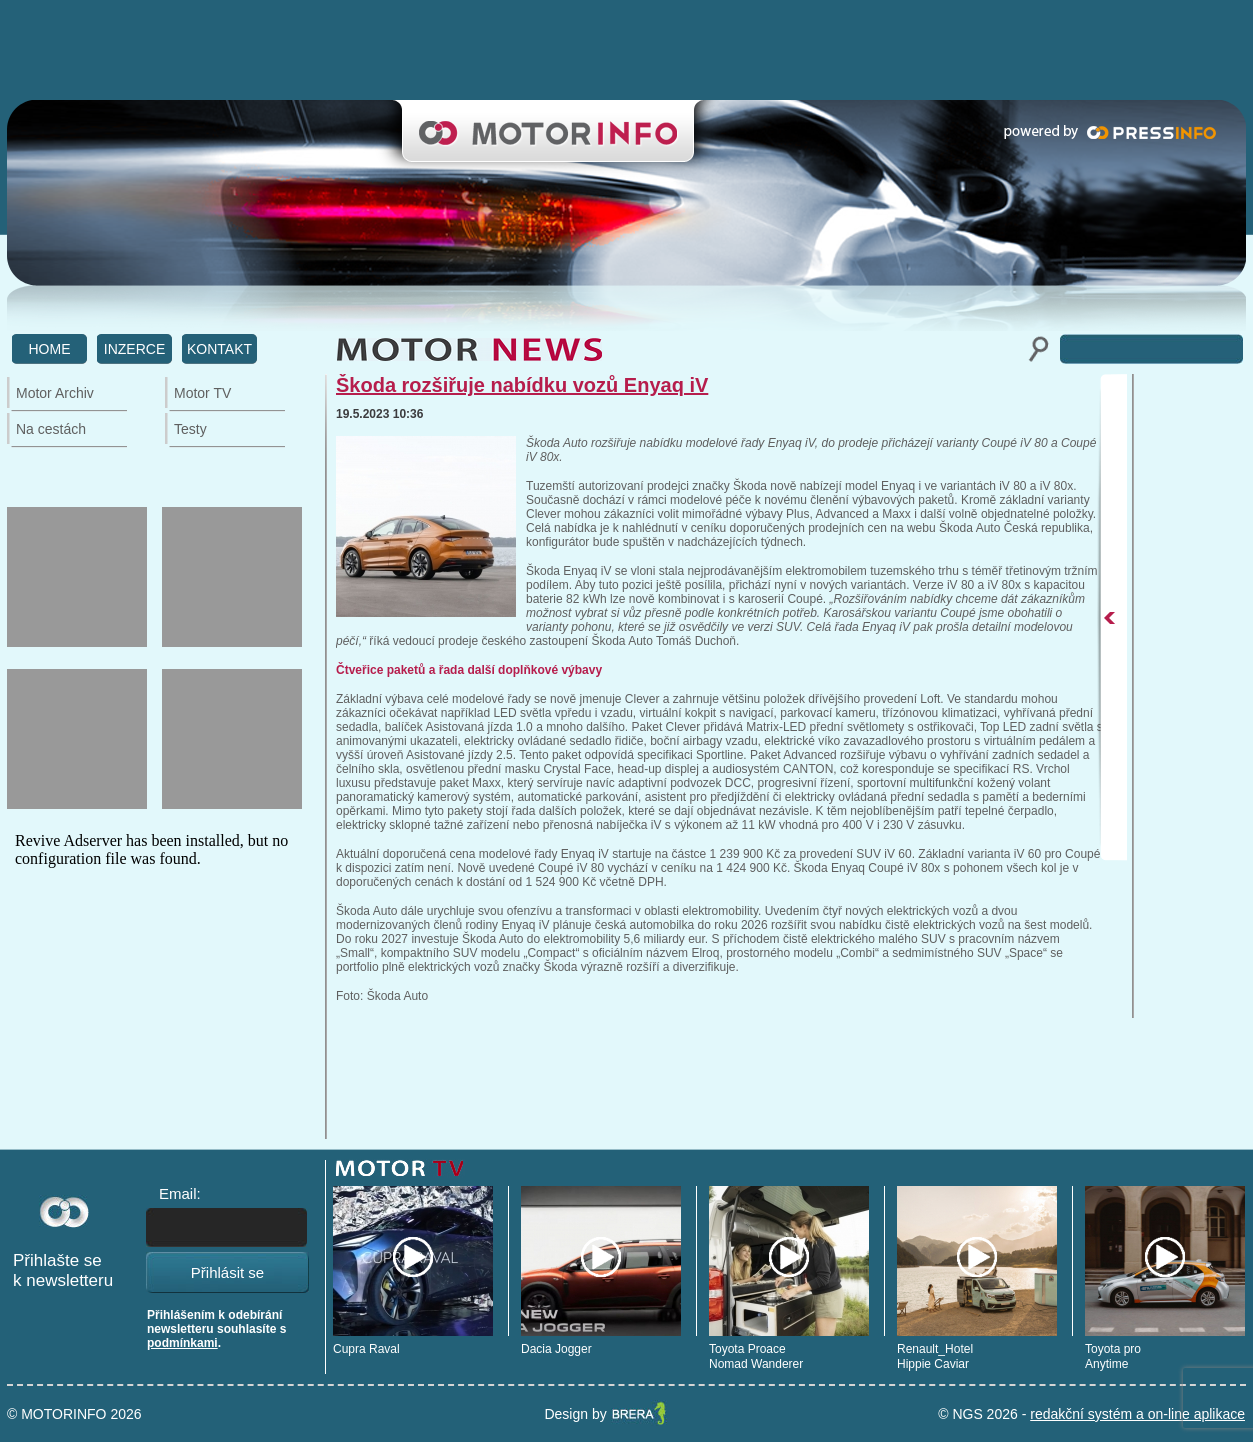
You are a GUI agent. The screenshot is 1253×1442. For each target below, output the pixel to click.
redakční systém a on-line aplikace (1137, 1414)
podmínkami (182, 1343)
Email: (180, 1193)
